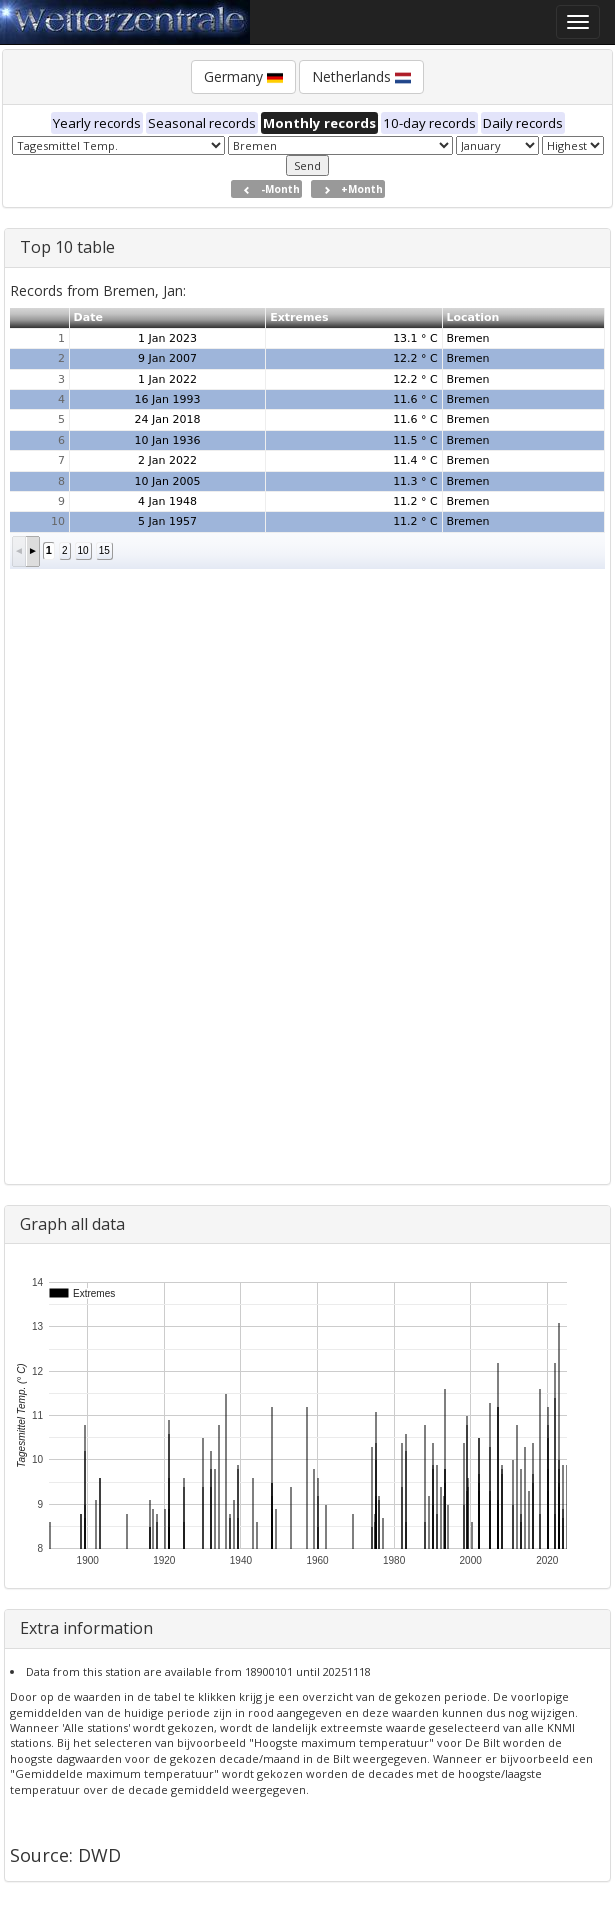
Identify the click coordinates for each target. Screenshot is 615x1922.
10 (83, 550)
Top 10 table (67, 247)
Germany (243, 76)
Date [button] (88, 317)
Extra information (86, 1628)
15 (104, 550)
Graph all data (72, 1224)
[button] (19, 551)
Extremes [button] (299, 317)
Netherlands (361, 76)
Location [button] (472, 317)
